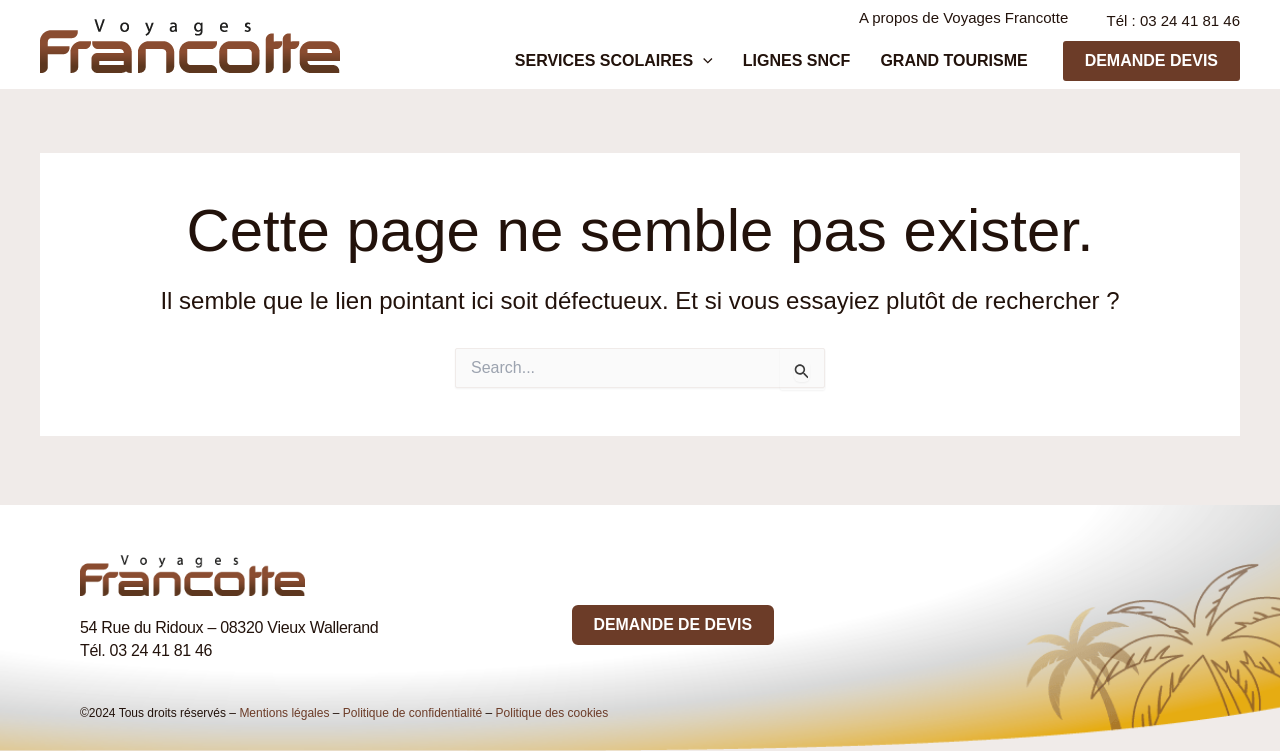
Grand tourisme (963, 65)
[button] (1151, 66)
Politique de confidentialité (412, 713)
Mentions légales (284, 713)
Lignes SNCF (827, 65)
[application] (753, 66)
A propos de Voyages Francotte (966, 22)
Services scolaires (664, 66)
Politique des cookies (552, 713)
